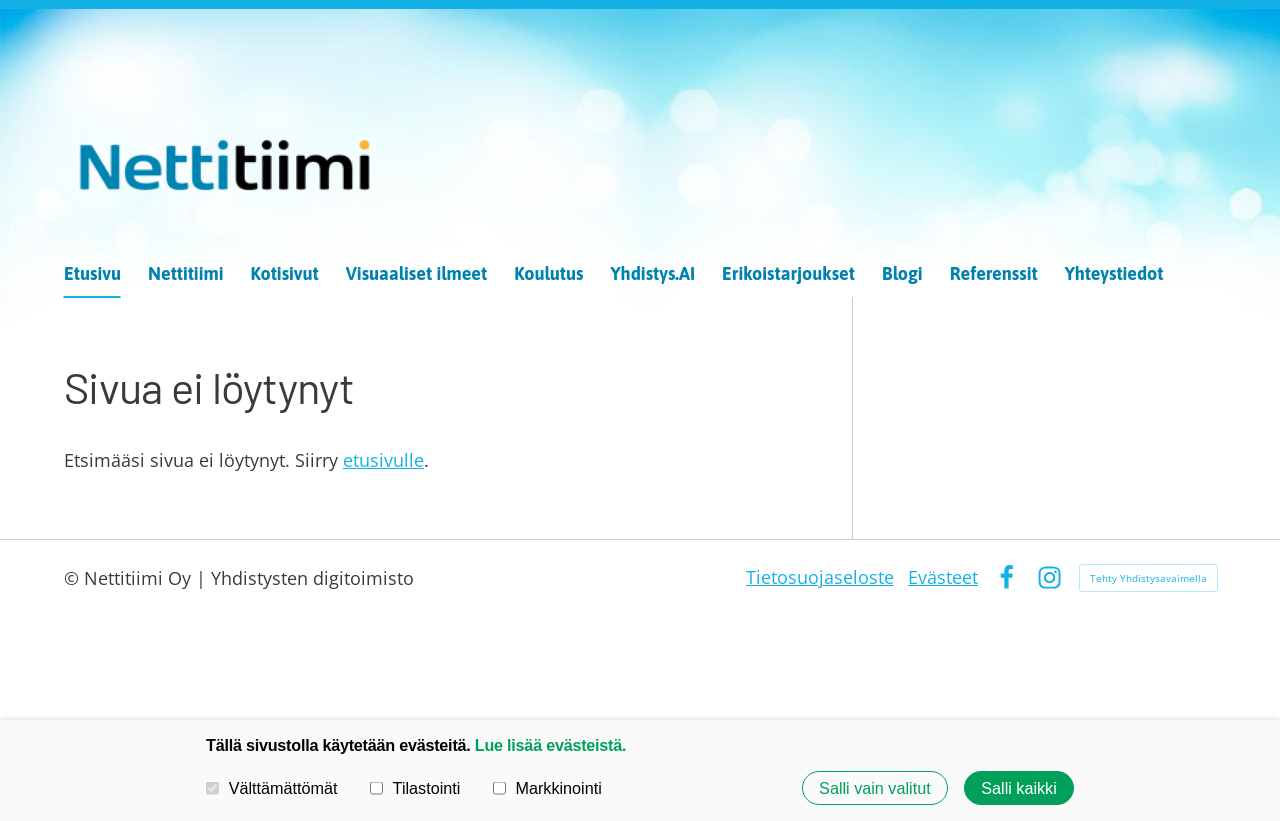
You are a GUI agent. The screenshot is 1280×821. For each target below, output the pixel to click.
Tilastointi (415, 788)
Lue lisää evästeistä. (550, 745)
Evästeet (943, 577)
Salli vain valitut (875, 788)
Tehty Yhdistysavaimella (1148, 578)
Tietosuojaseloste (820, 577)
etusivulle (383, 460)
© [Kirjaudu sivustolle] (74, 578)
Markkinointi (547, 788)
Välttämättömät (272, 788)
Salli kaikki (1019, 788)
